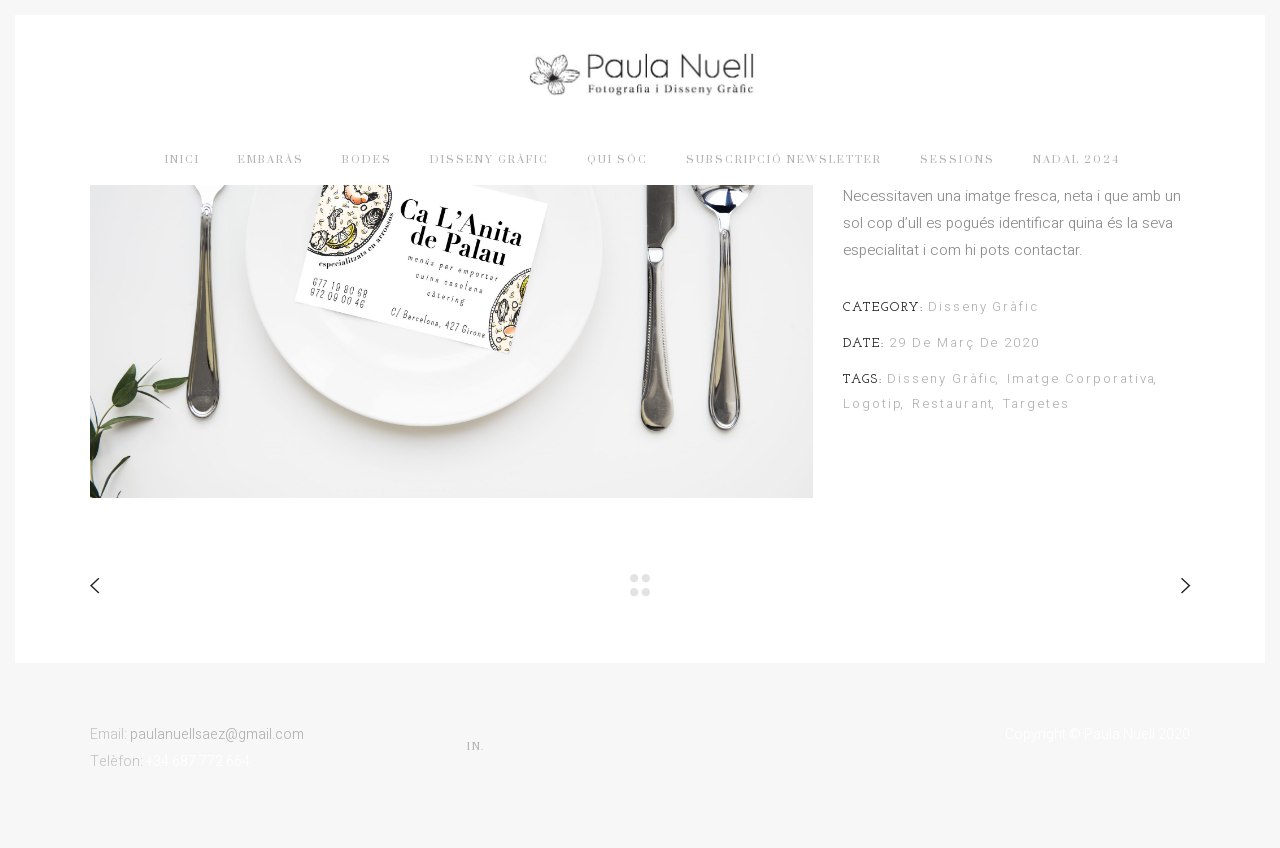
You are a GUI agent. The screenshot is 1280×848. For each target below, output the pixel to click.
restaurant (953, 403)
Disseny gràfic (983, 306)
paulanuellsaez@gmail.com (217, 734)
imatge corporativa (1081, 378)
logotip (873, 403)
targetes (1036, 403)
